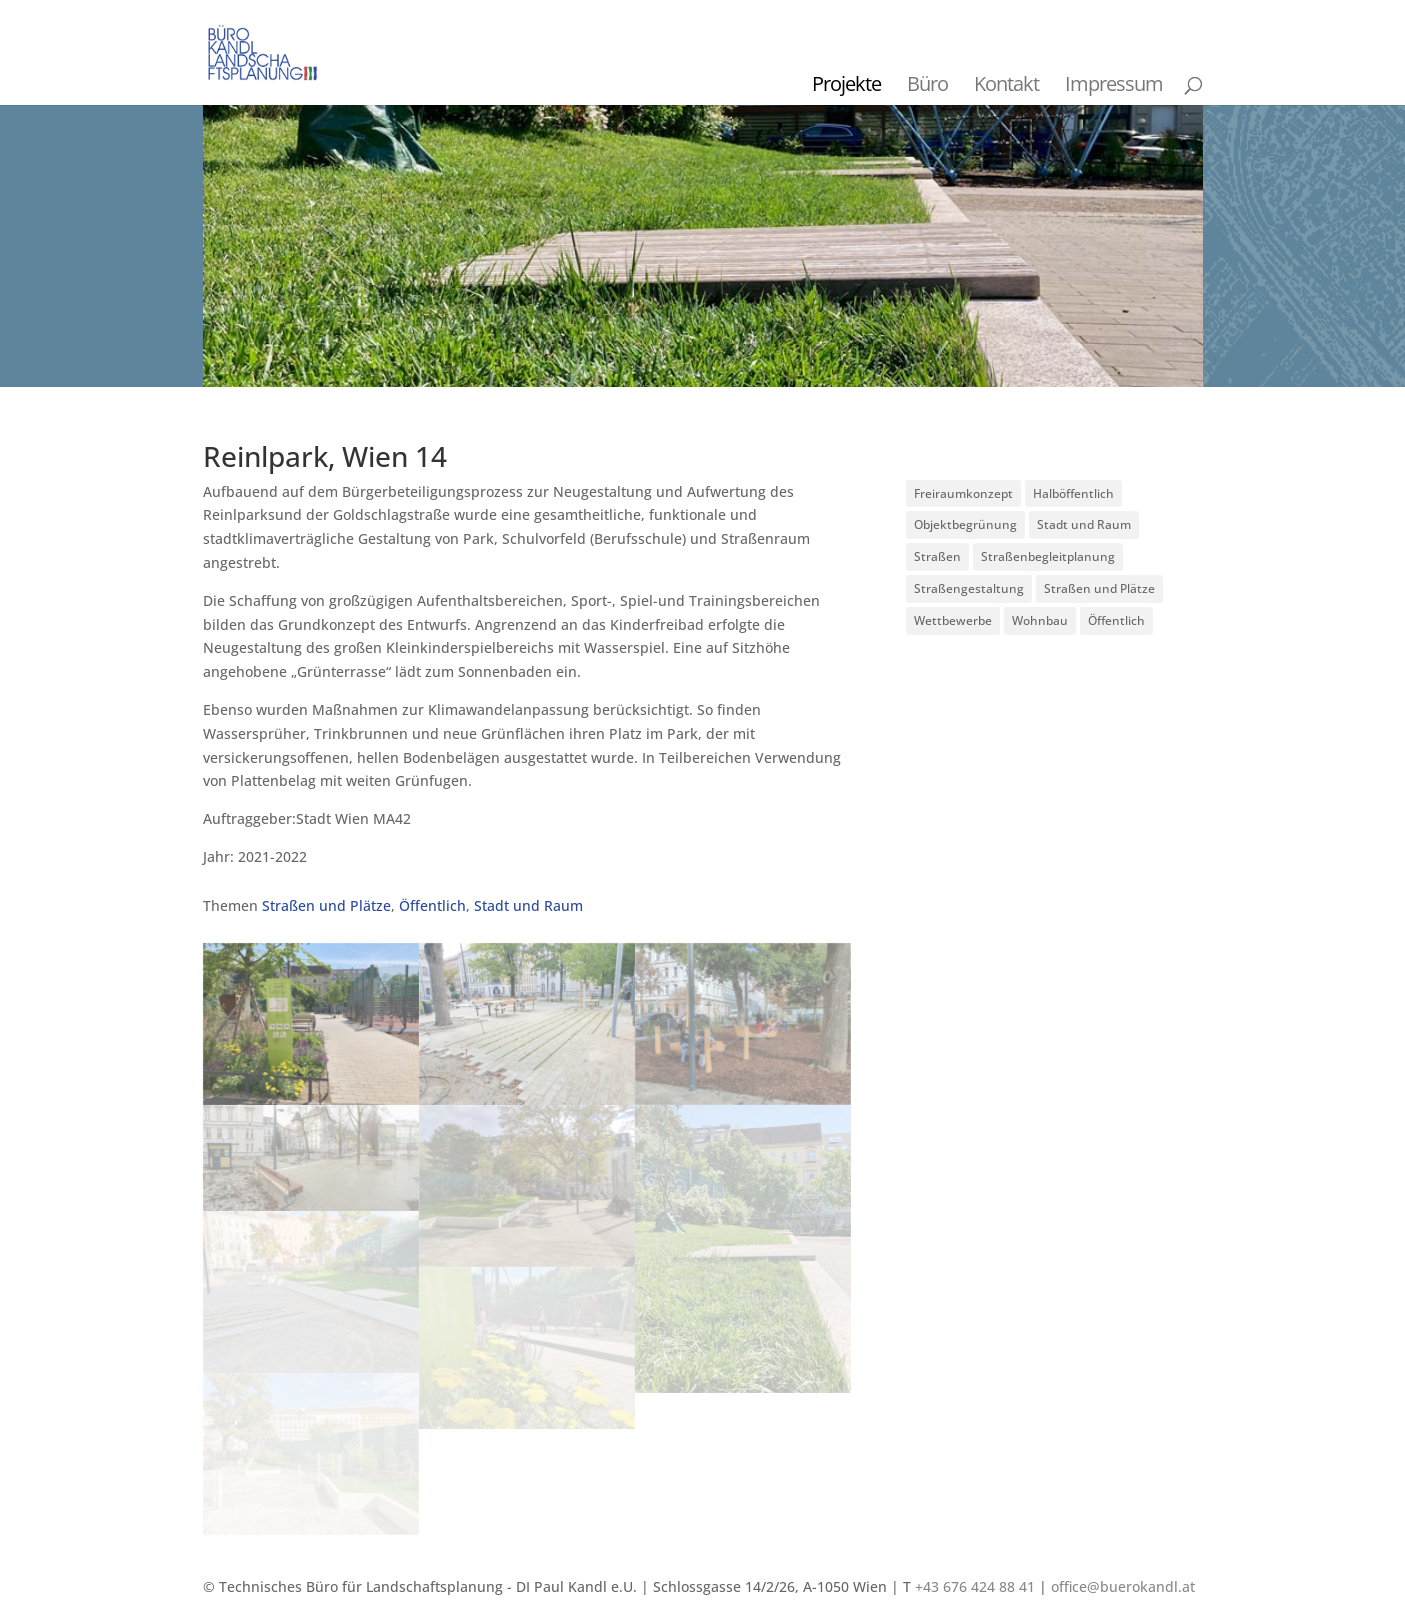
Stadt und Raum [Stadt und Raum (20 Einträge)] (1084, 524)
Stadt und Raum (528, 905)
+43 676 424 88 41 (975, 1586)
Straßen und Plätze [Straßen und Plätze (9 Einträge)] (1099, 588)
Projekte (846, 83)
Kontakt (1006, 83)
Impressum (1114, 83)
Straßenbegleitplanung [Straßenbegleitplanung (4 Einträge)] (1048, 556)
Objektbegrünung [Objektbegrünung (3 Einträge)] (965, 524)
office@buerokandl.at (1123, 1586)
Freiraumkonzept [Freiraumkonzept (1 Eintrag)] (963, 493)
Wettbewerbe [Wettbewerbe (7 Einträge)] (953, 620)
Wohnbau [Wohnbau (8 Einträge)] (1040, 620)
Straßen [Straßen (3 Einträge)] (937, 556)
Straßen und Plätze (326, 905)
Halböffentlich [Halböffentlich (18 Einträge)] (1073, 493)
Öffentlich (432, 905)
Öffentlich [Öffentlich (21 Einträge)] (1116, 620)
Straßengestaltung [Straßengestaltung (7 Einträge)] (969, 588)
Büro (927, 83)
